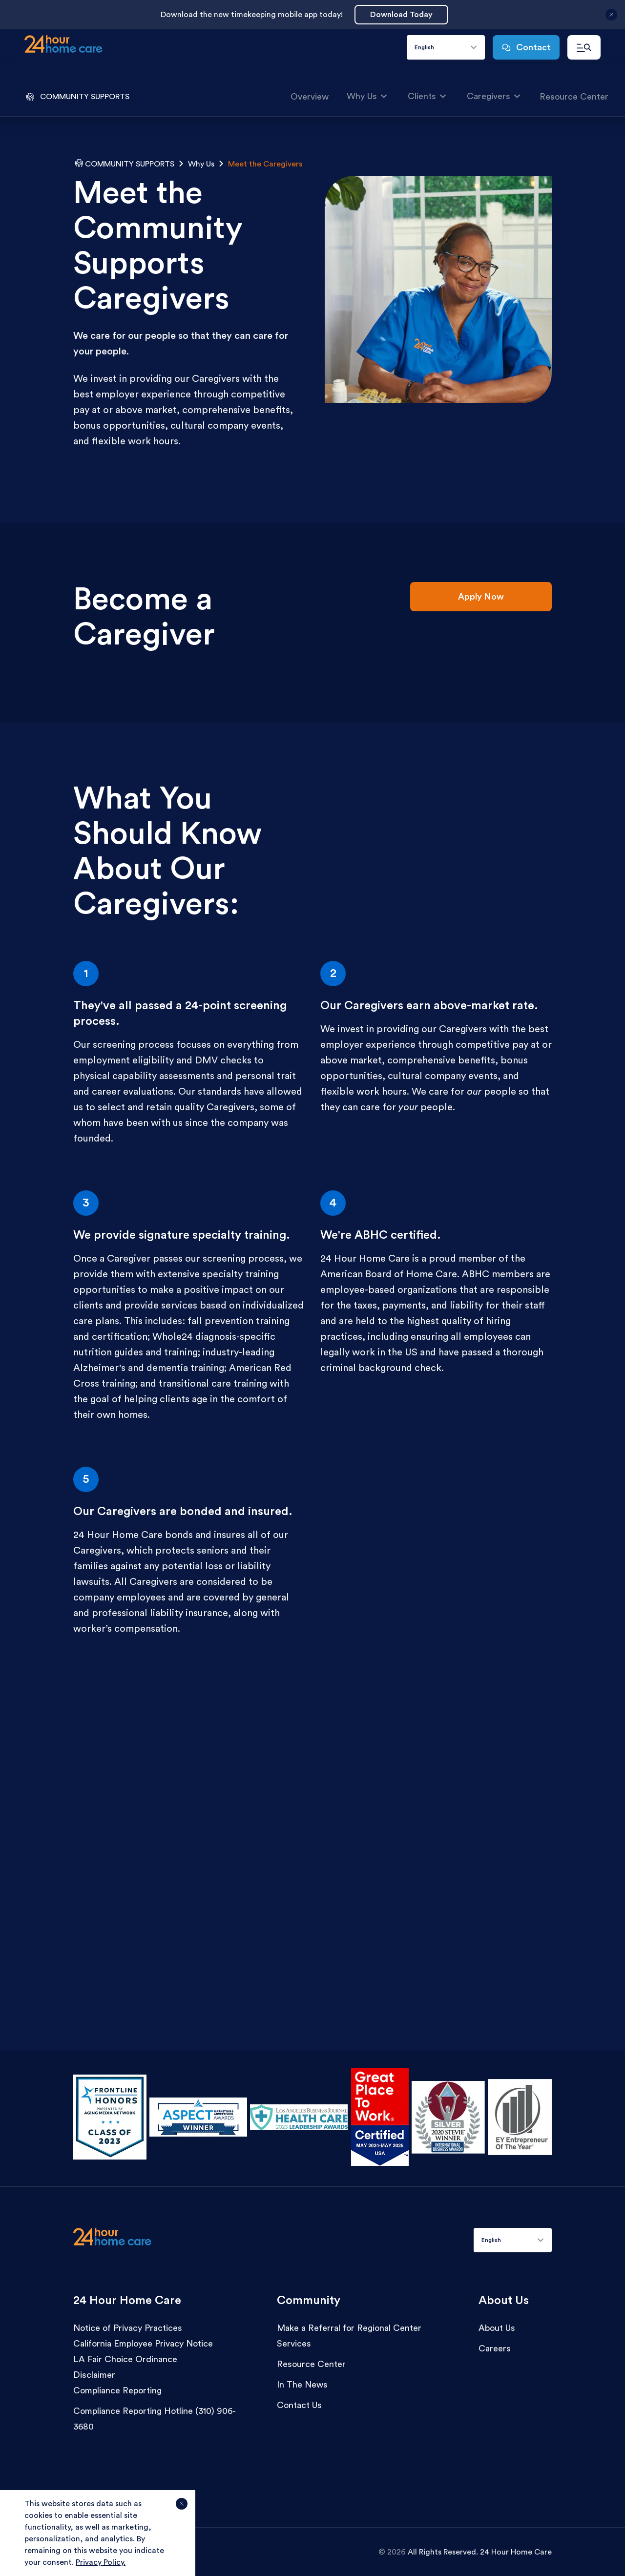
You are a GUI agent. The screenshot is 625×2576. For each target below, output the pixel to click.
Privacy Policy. (100, 2562)
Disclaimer (94, 2374)
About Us (497, 2328)
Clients (427, 95)
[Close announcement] (611, 18)
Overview (310, 96)
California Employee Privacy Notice (143, 2343)
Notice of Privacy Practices (127, 2328)
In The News (302, 2384)
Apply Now (481, 596)
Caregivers (494, 95)
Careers (495, 2348)
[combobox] (446, 47)
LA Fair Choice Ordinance (125, 2359)
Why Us (367, 95)
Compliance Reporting (117, 2390)
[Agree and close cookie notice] (182, 2507)
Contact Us (299, 2405)
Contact (526, 47)
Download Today (401, 15)
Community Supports (129, 164)
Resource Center (574, 96)
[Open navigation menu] (584, 47)
